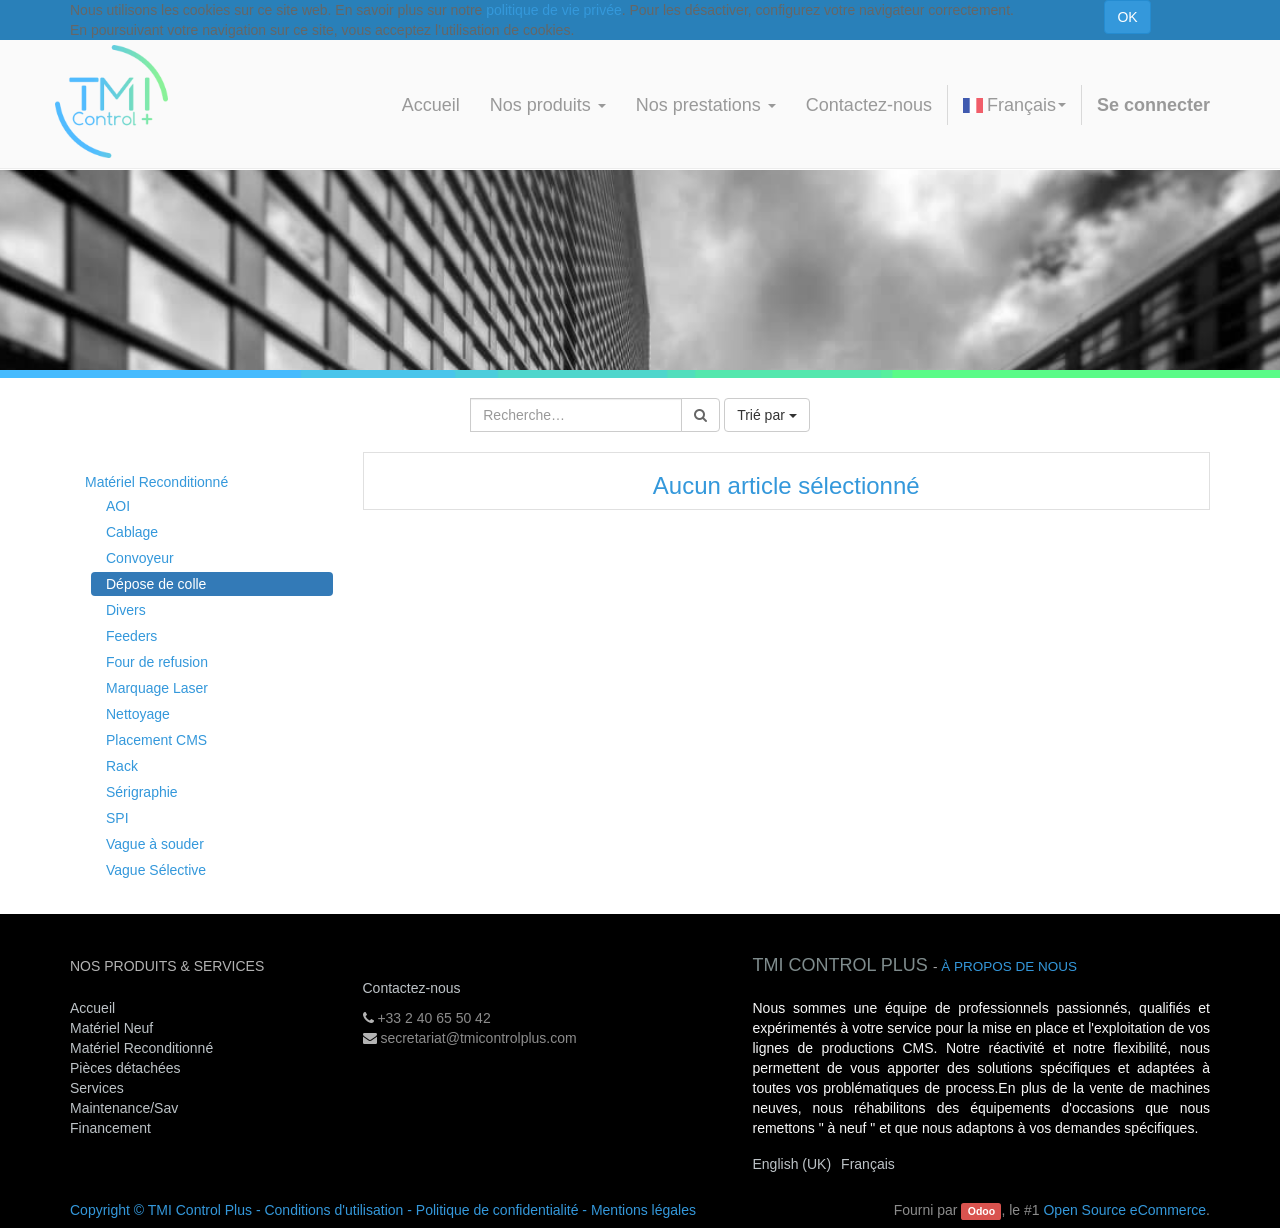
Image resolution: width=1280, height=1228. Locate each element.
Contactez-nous (412, 988)
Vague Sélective (156, 870)
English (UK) (792, 1164)
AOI (118, 506)
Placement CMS (156, 740)
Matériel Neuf (111, 1028)
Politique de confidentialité (497, 1210)
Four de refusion (157, 662)
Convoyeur (140, 558)
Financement (110, 1128)
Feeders (131, 636)
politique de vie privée (553, 10)
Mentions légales (643, 1210)
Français (1014, 105)
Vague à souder (155, 844)
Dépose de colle (156, 584)
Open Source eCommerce (1124, 1210)
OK (1127, 17)
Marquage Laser (157, 688)
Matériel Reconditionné (156, 482)
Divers (126, 610)
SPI (117, 818)
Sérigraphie (142, 792)
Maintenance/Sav (124, 1108)
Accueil (92, 1008)
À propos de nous (1009, 966)
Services (99, 1088)
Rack (122, 766)
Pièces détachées (125, 1068)
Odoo (981, 1211)
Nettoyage (138, 714)
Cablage (132, 532)
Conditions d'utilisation (333, 1210)
